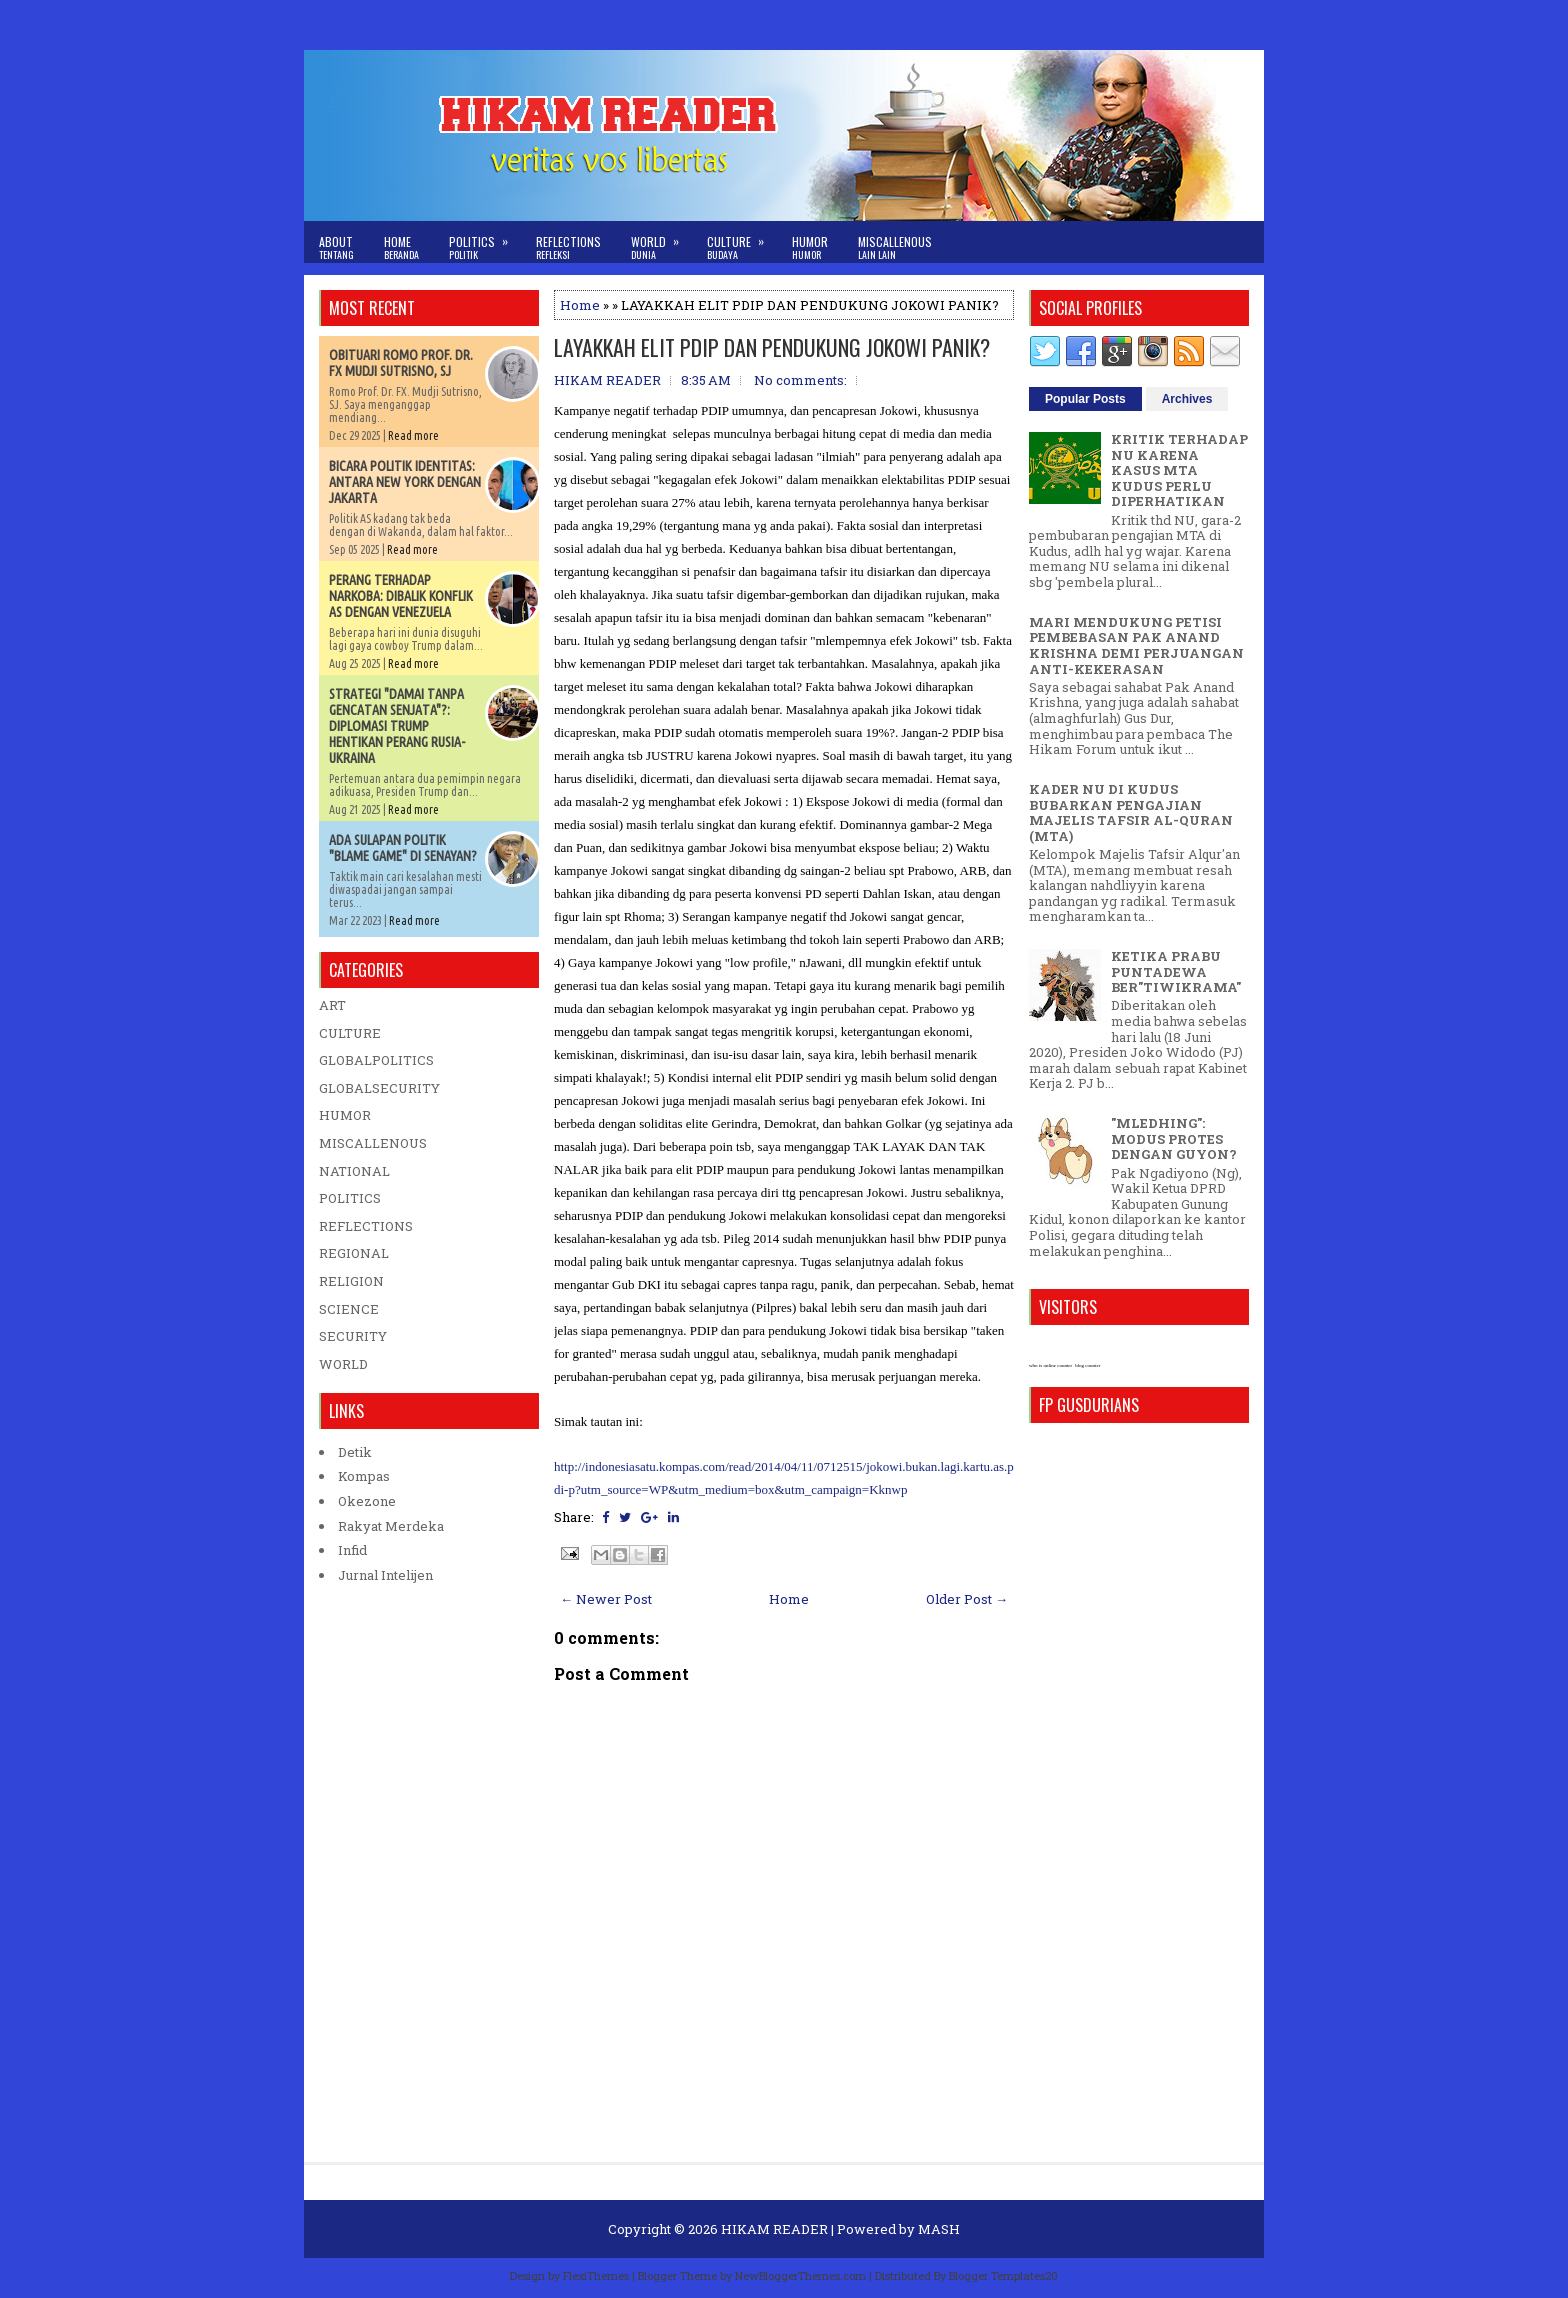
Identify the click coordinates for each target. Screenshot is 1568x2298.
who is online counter (1050, 1365)
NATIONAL (354, 1171)
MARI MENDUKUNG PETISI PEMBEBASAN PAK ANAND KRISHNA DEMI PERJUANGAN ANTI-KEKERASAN (1136, 645)
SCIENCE (349, 1309)
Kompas (364, 1476)
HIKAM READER (774, 2229)
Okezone (367, 1501)
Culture (742, 241)
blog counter (1087, 1365)
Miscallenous (895, 247)
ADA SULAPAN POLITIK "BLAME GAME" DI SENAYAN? (403, 848)
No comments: (800, 380)
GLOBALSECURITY (379, 1088)
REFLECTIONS (366, 1226)
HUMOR (345, 1115)
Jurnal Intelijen (385, 1575)
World (661, 241)
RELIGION (351, 1281)
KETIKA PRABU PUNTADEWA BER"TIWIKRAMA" (1176, 971)
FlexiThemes (596, 2275)
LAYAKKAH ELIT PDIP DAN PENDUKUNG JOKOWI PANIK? (772, 347)
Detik (355, 1452)
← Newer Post (606, 1599)
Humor (810, 247)
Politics (485, 241)
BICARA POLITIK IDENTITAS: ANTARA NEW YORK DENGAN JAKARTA (405, 482)
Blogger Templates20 (1003, 2275)
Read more (413, 435)
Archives (1187, 399)
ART (332, 1005)
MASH (939, 2229)
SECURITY (353, 1336)
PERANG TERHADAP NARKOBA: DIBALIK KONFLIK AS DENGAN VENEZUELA (401, 596)
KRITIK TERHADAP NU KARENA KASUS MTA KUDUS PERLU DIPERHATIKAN (1179, 470)
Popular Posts (1085, 399)
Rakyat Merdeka (391, 1526)
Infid (352, 1550)
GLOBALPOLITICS (376, 1060)
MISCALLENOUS (373, 1143)
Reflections (568, 247)
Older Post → (967, 1599)
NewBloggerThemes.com (800, 2275)
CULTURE (350, 1033)
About (336, 247)
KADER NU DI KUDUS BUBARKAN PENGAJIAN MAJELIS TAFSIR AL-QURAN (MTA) (1131, 812)
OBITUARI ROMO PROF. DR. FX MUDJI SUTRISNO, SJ (401, 363)
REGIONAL (354, 1253)
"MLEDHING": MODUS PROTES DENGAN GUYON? (1174, 1138)
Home (401, 247)
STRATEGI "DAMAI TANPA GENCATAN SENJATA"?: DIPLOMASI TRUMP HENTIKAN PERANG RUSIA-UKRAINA (397, 726)
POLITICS (350, 1198)
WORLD (343, 1364)
